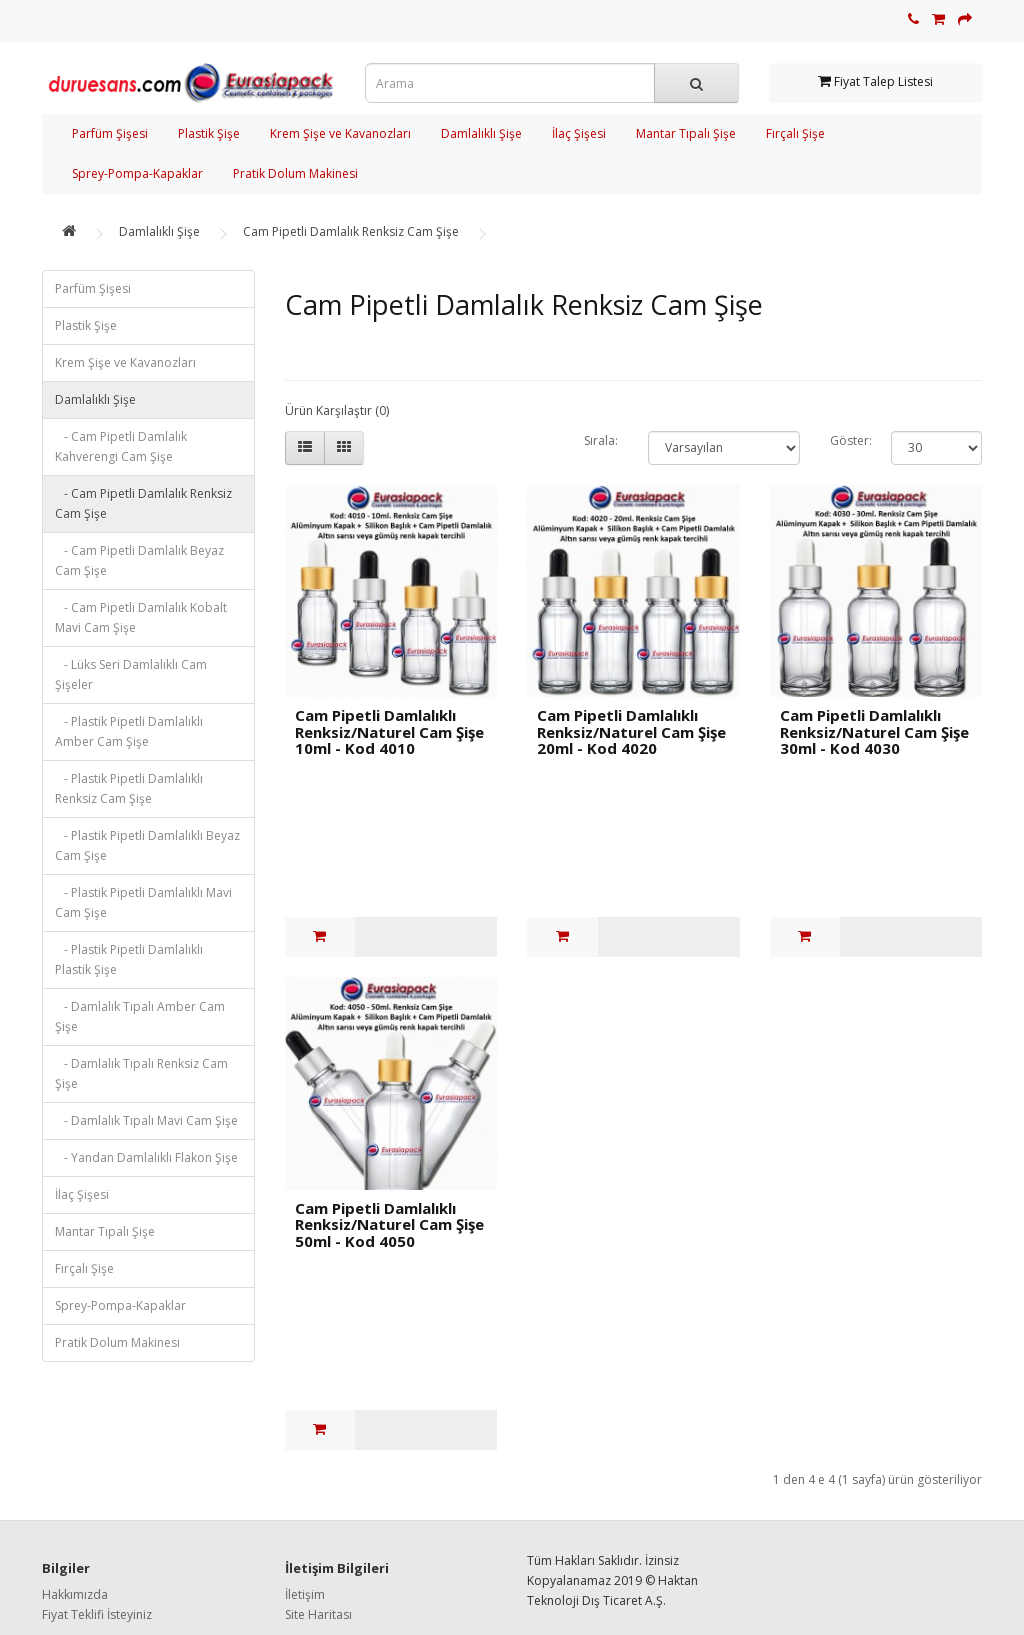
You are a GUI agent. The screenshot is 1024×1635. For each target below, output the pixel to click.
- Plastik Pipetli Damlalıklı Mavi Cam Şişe (143, 902)
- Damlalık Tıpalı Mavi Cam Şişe (146, 1120)
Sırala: (601, 440)
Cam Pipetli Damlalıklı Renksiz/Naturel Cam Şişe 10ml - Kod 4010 (389, 731)
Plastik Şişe (209, 133)
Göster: (845, 440)
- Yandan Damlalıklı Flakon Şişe (146, 1157)
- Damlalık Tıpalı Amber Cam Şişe (140, 1016)
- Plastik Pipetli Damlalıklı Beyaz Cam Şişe (147, 845)
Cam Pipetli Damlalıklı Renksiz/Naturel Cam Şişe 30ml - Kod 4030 (874, 731)
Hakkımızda (75, 1594)
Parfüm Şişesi (110, 133)
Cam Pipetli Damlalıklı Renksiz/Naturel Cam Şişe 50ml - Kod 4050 (389, 1224)
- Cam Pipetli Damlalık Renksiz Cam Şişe (143, 503)
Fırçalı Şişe (795, 133)
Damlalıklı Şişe (481, 133)
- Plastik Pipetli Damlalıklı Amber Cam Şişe (129, 731)
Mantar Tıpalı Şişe (686, 133)
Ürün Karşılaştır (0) (337, 410)
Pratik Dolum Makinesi (295, 173)
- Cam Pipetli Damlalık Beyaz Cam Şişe (139, 560)
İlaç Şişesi (579, 133)
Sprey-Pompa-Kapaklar (137, 173)
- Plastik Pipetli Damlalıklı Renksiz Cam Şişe (129, 788)
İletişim (305, 1594)
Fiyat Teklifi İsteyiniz (97, 1614)
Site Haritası (318, 1614)
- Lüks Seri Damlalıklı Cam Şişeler (131, 674)
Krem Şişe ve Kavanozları (340, 133)
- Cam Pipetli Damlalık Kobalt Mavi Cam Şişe (141, 617)
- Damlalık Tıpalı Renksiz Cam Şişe (141, 1073)
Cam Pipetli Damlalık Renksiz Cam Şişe (351, 231)
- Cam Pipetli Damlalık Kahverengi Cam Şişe (121, 446)
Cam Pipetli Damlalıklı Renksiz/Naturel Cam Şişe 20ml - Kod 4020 (631, 731)
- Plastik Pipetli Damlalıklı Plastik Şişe (129, 959)
